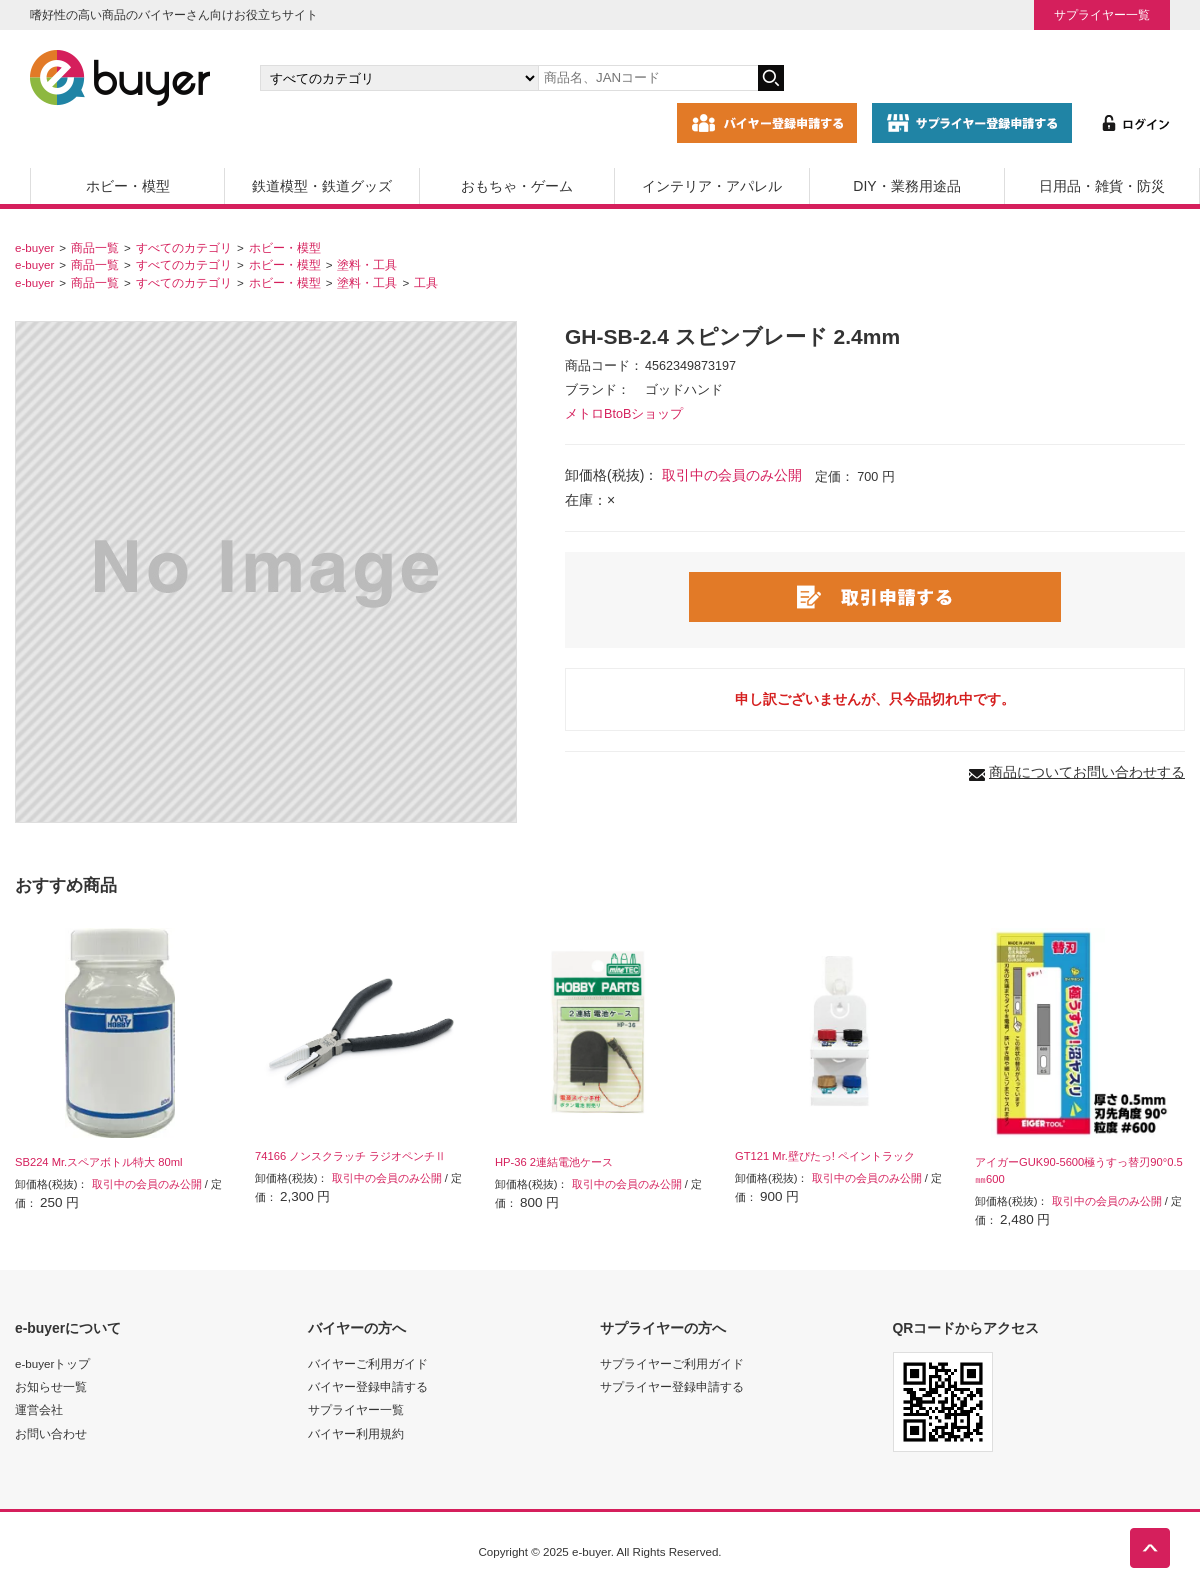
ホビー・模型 (128, 186)
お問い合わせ (51, 1433)
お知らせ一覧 (51, 1386)
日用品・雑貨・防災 (1102, 186)
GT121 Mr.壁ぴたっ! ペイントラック (825, 1156)
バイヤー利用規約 (356, 1433)
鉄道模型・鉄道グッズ (322, 186)
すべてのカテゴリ (184, 247)
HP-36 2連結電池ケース (554, 1162)
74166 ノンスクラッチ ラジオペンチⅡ (350, 1156)
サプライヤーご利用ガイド (672, 1363)
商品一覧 (95, 247)
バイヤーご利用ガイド (368, 1363)
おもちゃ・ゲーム (517, 186)
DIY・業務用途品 (906, 186)
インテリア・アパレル (712, 186)
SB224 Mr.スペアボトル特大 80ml (99, 1162)
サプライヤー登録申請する (672, 1386)
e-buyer (34, 247)
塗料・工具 (367, 264)
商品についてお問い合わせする (1087, 772)
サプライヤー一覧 (1102, 14)
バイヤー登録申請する (368, 1386)
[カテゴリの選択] (399, 78)
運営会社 (39, 1409)
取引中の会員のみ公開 (732, 475)
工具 (426, 282)
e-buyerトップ (52, 1363)
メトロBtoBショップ (624, 414)
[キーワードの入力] (648, 78)
